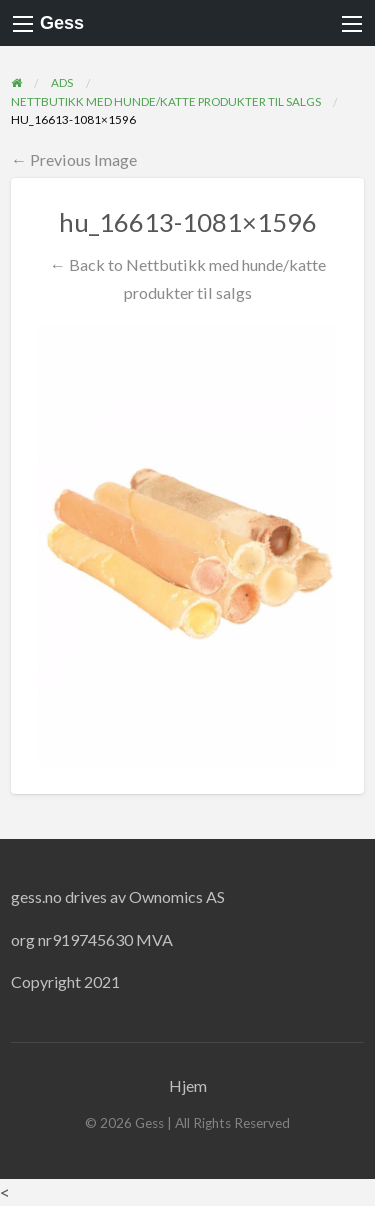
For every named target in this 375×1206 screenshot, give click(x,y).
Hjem (188, 1085)
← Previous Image (74, 159)
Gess (62, 23)
